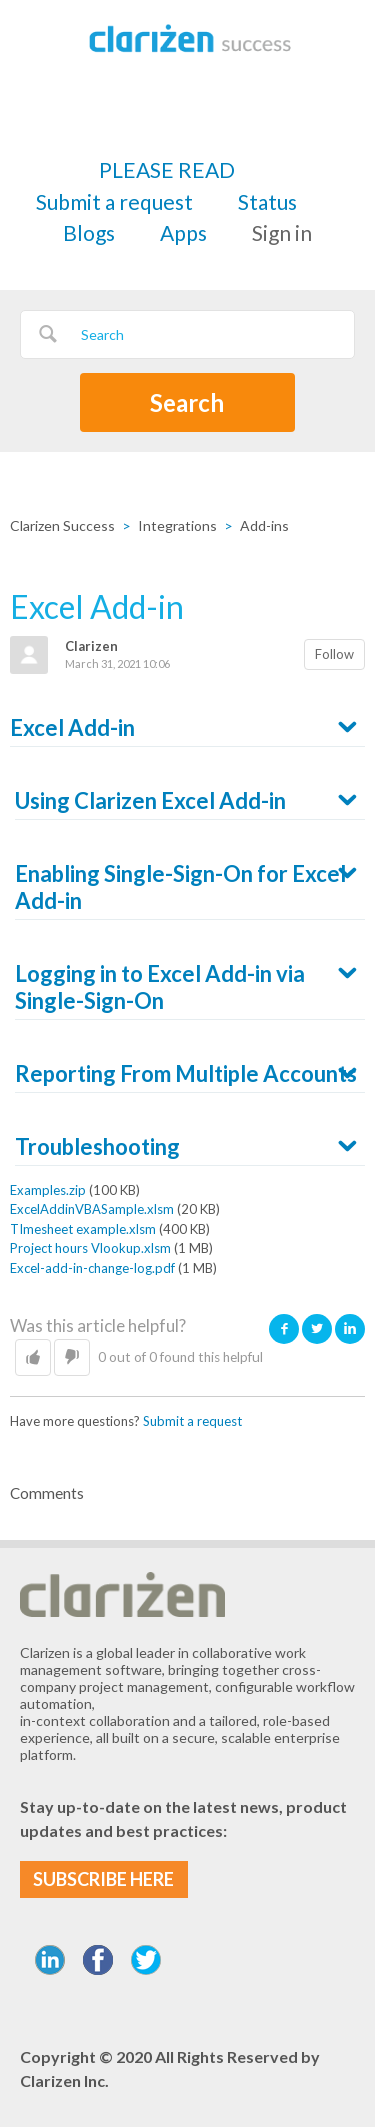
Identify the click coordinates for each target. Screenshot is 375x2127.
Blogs (89, 232)
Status (267, 201)
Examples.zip (48, 1190)
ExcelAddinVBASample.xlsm (92, 1209)
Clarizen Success (62, 525)
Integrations (177, 525)
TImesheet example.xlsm (83, 1229)
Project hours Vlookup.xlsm (90, 1248)
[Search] (187, 334)
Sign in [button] (282, 232)
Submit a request (114, 201)
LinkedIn (350, 1328)
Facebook (284, 1328)
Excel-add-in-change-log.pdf (92, 1268)
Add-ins (264, 525)
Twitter (317, 1328)
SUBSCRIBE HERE (103, 1879)
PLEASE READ (167, 169)
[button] (33, 1358)
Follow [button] (334, 654)
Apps (183, 232)
